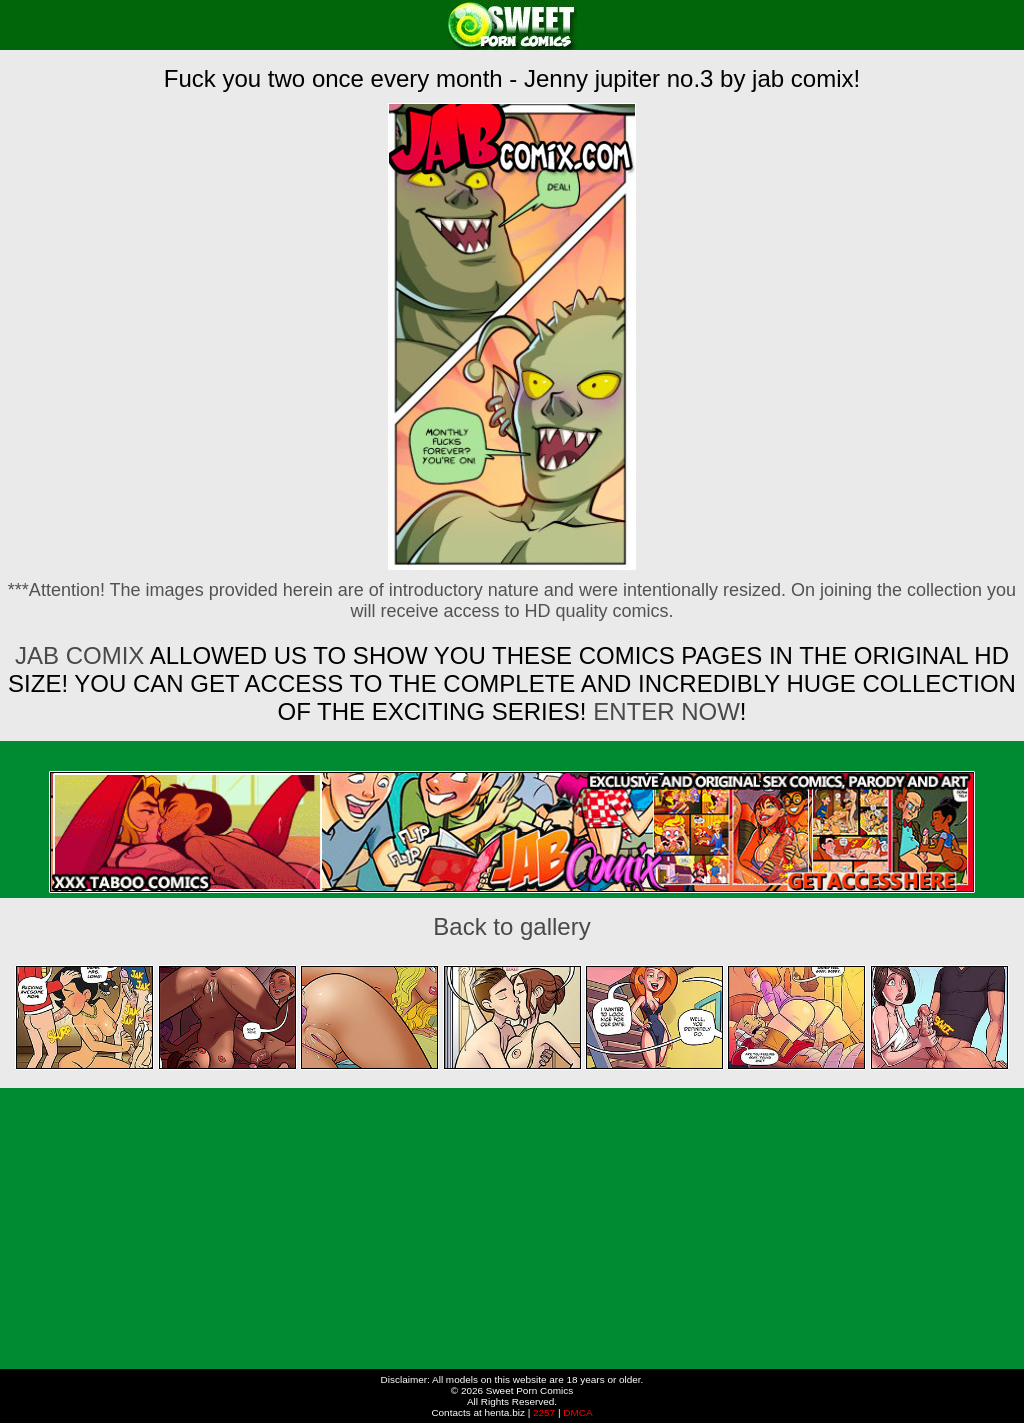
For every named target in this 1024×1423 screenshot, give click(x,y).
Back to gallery (511, 926)
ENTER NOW (662, 711)
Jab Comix (79, 655)
